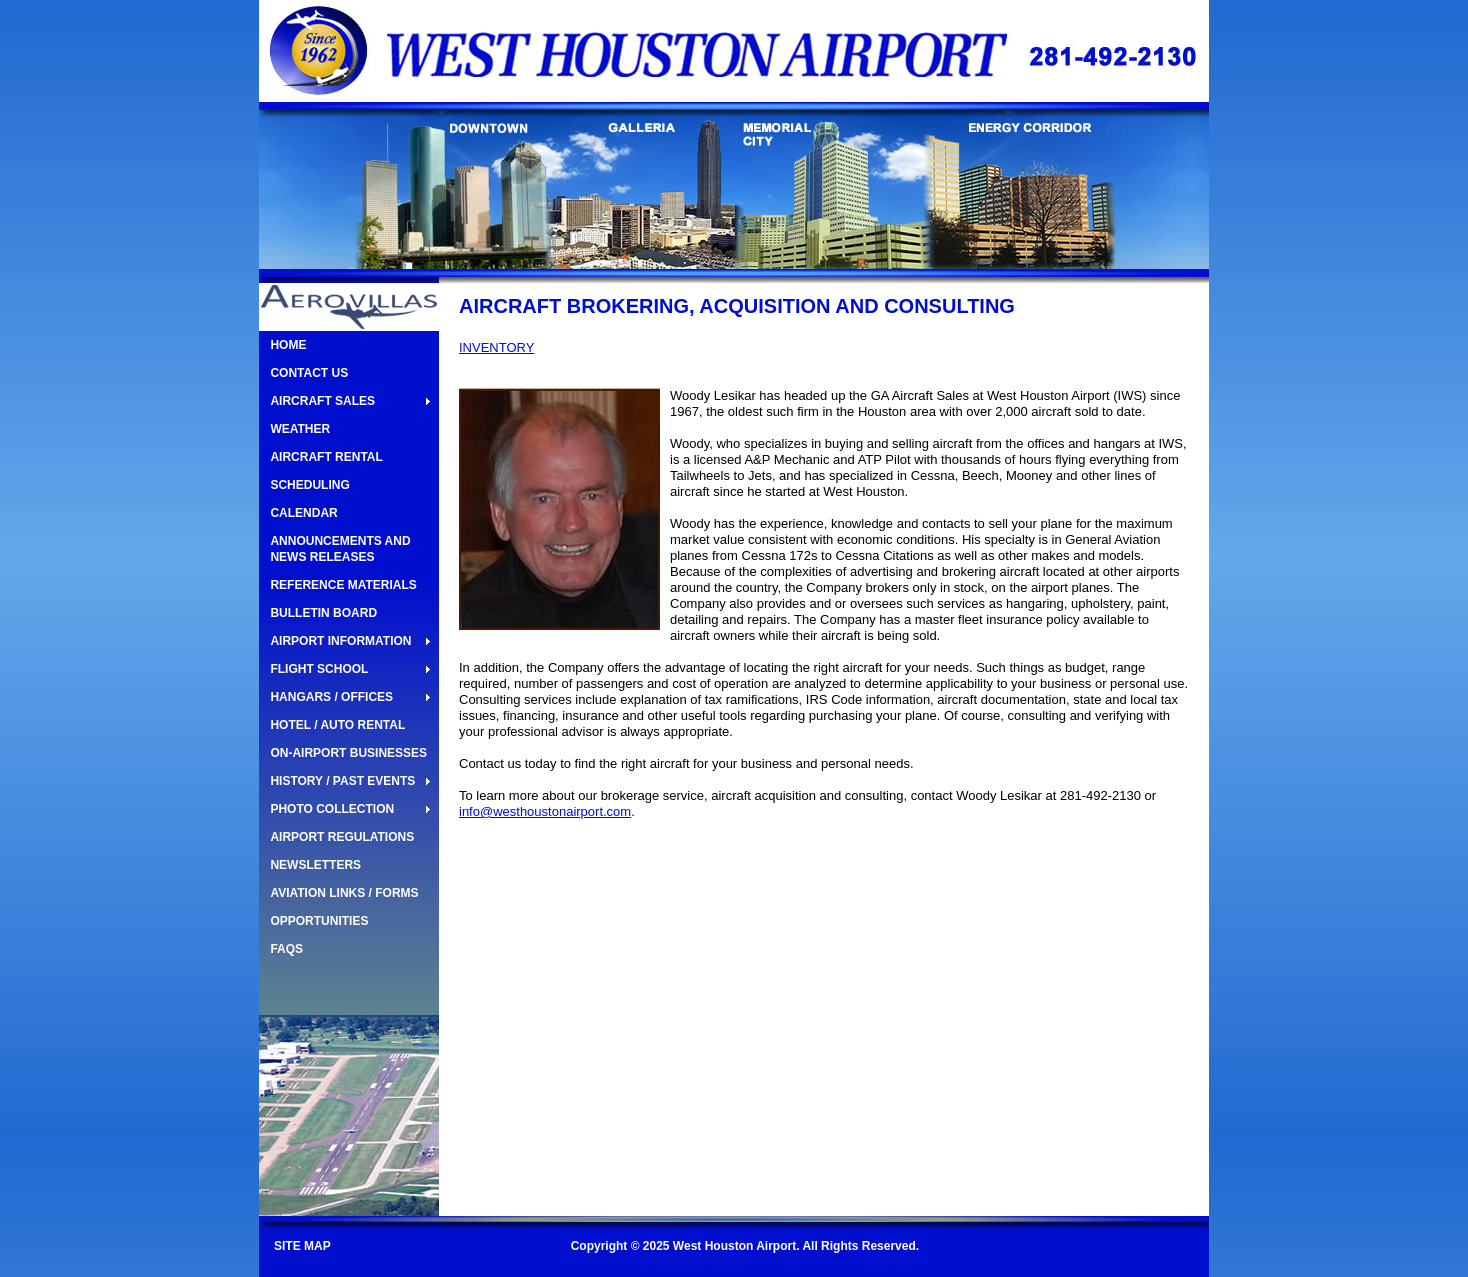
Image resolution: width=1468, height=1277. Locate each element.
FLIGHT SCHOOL (319, 669)
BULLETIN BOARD (323, 613)
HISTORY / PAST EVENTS (342, 781)
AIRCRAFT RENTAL (326, 457)
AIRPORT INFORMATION (340, 641)
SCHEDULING (309, 485)
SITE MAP (302, 1246)
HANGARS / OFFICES (331, 697)
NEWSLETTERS (315, 865)
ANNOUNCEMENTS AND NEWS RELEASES (340, 549)
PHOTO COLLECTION (332, 809)
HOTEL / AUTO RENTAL (337, 725)
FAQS (286, 949)
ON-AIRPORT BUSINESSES (348, 753)
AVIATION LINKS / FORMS (344, 893)
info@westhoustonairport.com (545, 811)
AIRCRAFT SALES (322, 401)
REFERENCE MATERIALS (343, 585)
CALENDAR (303, 513)
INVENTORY (496, 347)
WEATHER (300, 429)
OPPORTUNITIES (319, 921)
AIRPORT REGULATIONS (342, 837)
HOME (288, 345)
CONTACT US (309, 373)
